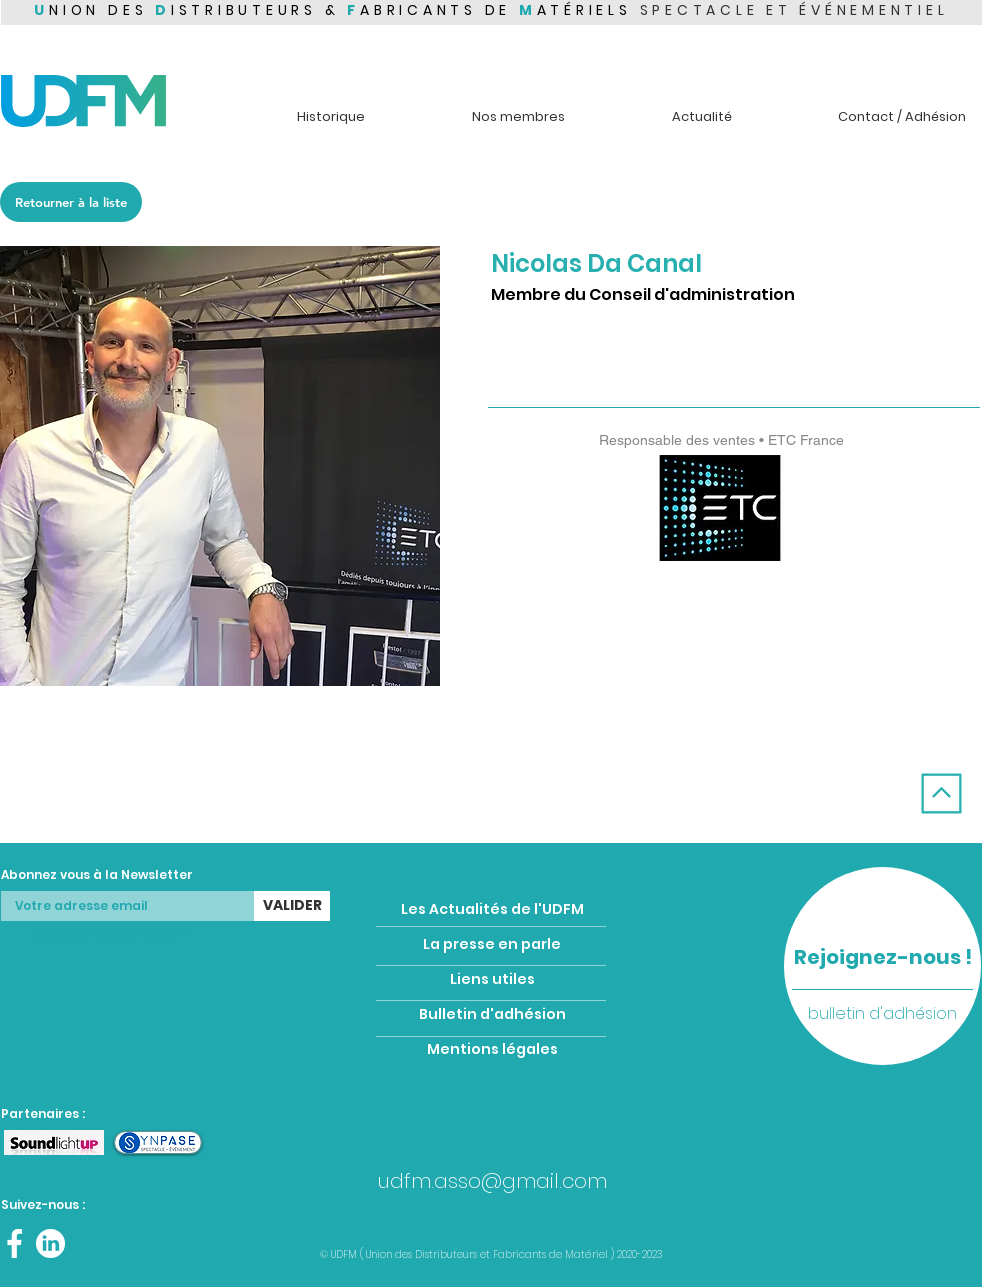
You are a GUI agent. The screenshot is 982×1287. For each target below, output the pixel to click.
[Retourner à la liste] (71, 202)
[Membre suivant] (907, 758)
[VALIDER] (292, 906)
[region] (882, 966)
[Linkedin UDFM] (50, 1243)
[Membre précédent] (74, 758)
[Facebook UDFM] (14, 1243)
